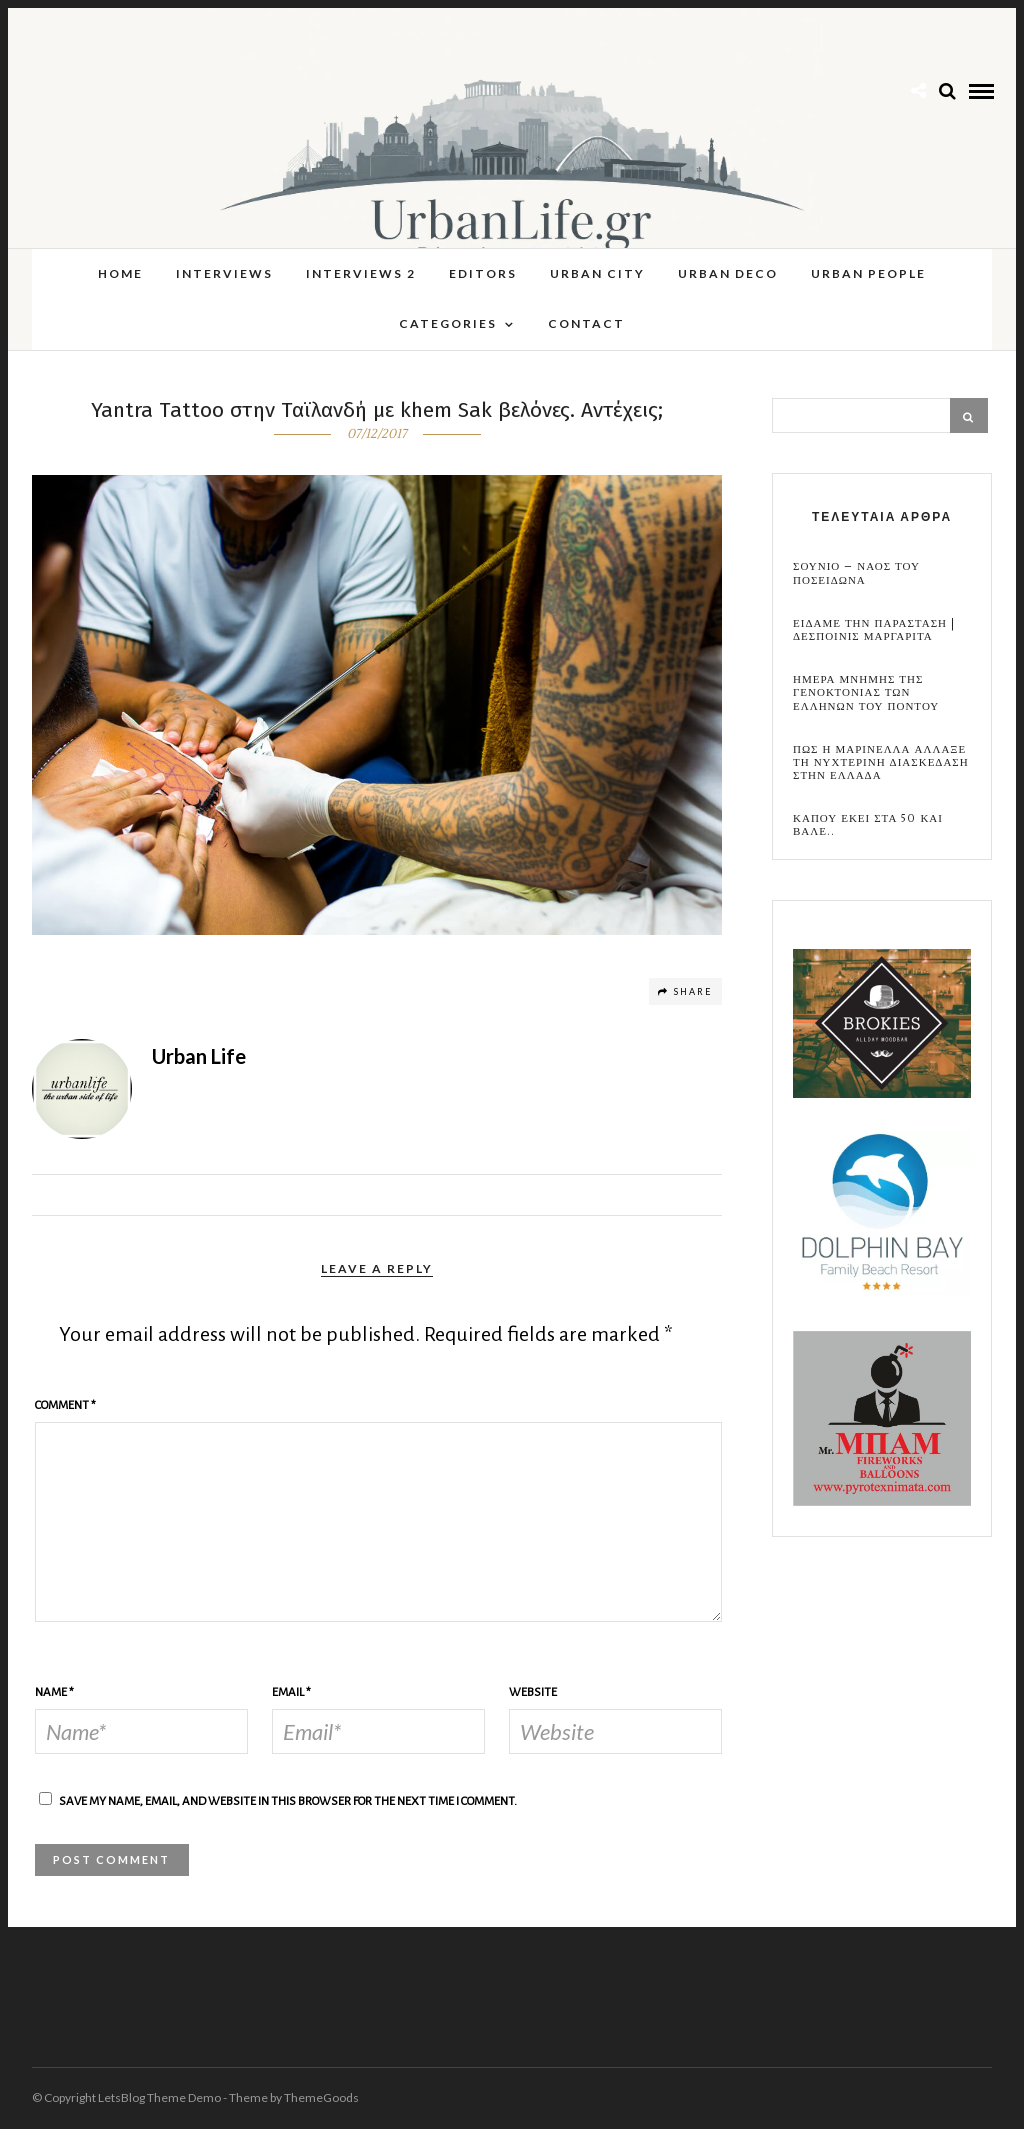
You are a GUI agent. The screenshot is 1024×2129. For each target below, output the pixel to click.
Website (533, 1692)
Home (120, 273)
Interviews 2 (361, 273)
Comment (65, 1405)
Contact (586, 323)
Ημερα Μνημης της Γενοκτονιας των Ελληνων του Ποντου (866, 693)
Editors (483, 273)
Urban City (597, 273)
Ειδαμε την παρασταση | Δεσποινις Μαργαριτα (874, 630)
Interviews (224, 273)
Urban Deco (728, 273)
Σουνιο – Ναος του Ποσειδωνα (856, 573)
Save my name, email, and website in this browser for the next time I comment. (288, 1801)
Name (54, 1692)
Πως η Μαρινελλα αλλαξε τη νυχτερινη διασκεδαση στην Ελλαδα (881, 763)
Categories (448, 323)
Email (291, 1692)
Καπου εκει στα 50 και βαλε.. (868, 825)
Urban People (868, 273)
